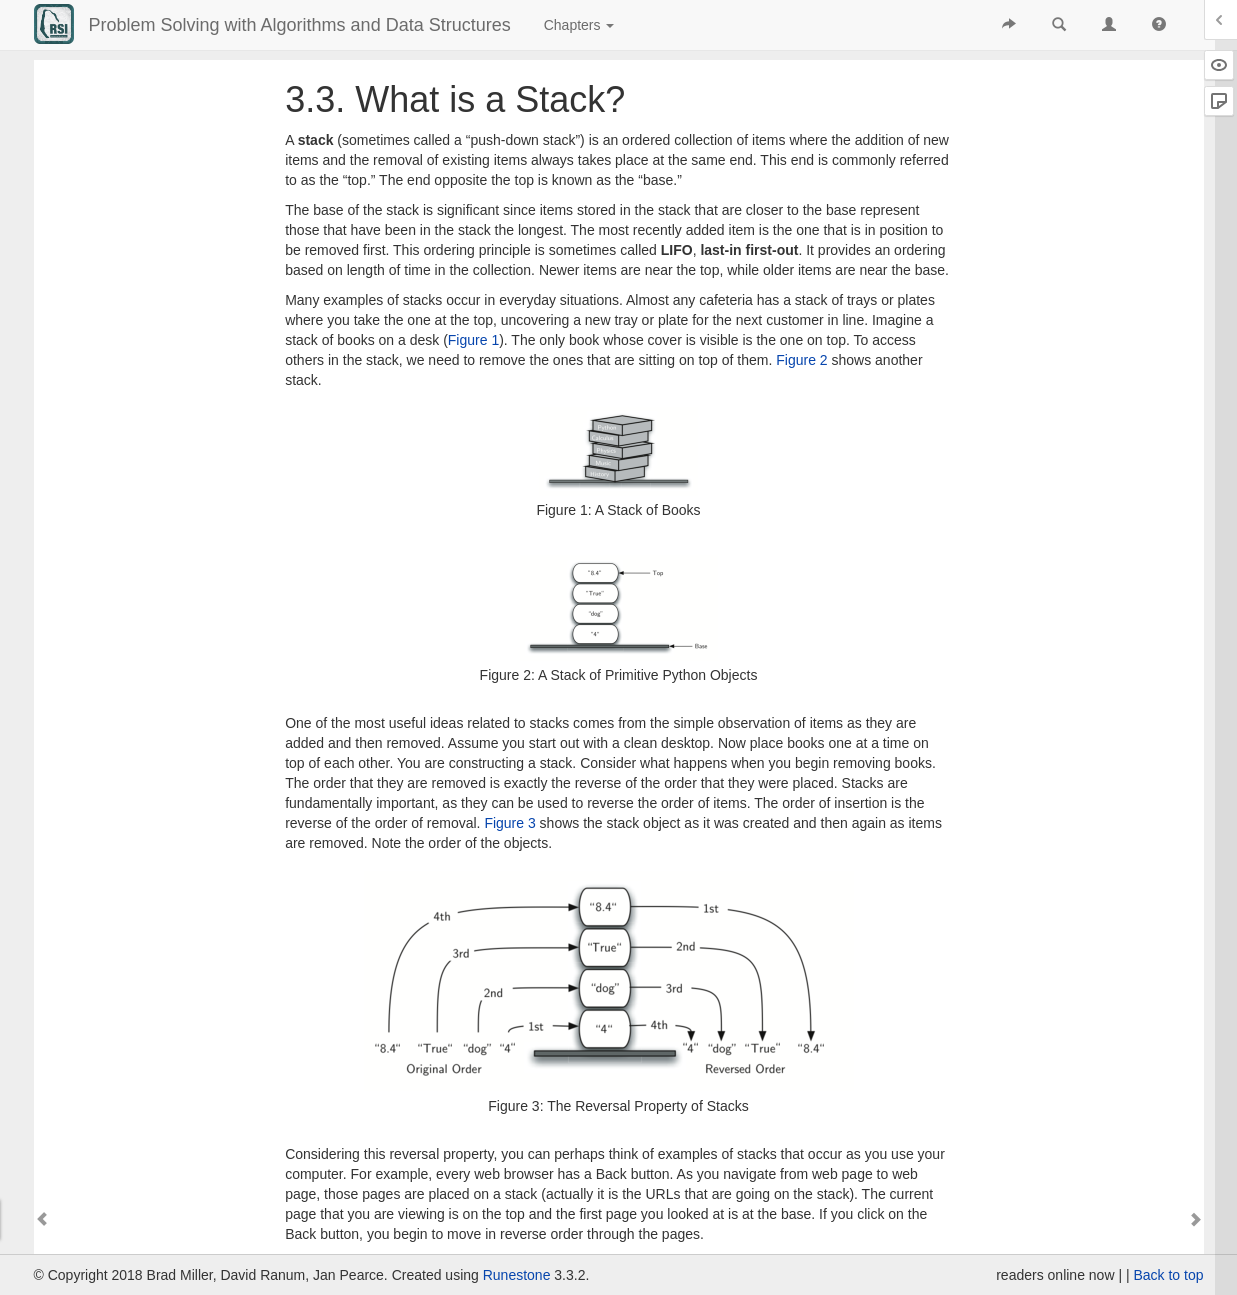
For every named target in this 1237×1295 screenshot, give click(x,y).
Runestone (517, 1275)
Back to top (1168, 1275)
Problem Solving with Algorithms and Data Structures (300, 25)
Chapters (579, 25)
